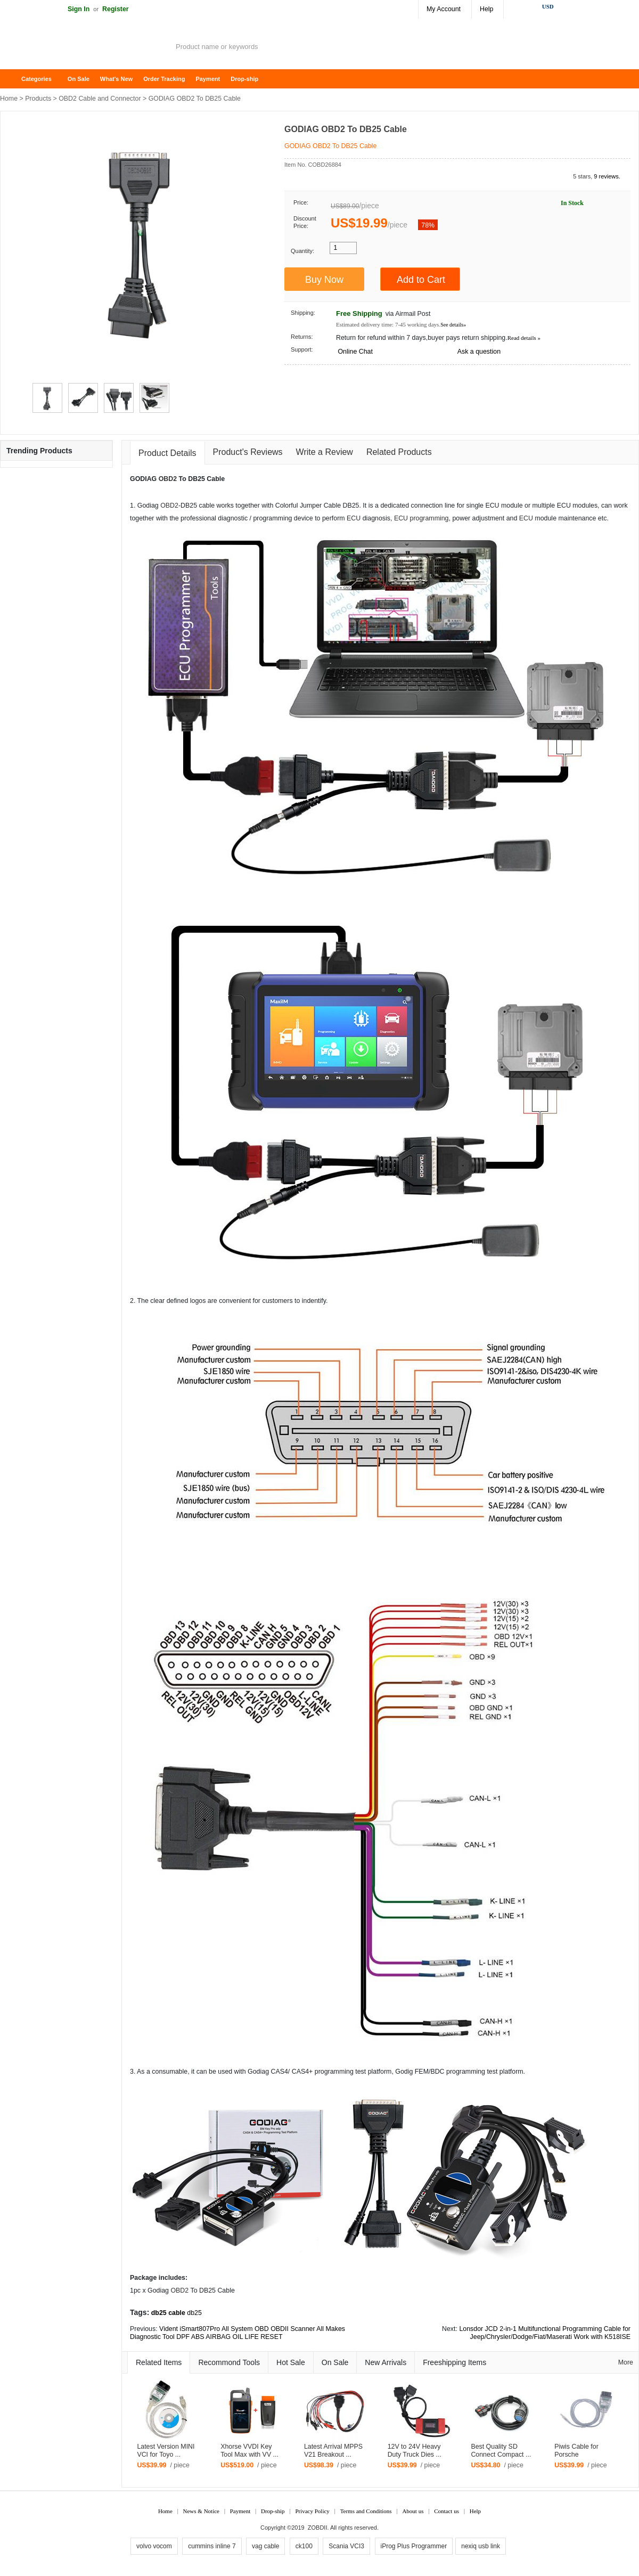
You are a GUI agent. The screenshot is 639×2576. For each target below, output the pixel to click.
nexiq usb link (480, 2546)
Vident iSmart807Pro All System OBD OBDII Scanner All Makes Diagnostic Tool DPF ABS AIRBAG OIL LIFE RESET (237, 2333)
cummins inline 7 (211, 2546)
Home (13, 79)
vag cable (265, 2546)
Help (486, 9)
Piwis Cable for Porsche (576, 2450)
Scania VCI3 (346, 2546)
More (625, 2362)
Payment (207, 79)
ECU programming (421, 518)
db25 (194, 2313)
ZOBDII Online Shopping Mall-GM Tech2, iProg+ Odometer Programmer (85, 48)
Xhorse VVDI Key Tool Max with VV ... (249, 2450)
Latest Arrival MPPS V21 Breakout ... (333, 2450)
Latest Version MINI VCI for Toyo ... (165, 2450)
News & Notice (201, 2511)
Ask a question (479, 351)
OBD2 (168, 479)
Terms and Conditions (366, 2511)
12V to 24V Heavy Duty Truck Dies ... (414, 2450)
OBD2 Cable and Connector (100, 98)
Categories (36, 79)
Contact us (446, 2511)
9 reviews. (607, 176)
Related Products (399, 451)
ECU (354, 518)
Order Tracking (164, 79)
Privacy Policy (312, 2511)
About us (412, 2511)
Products (38, 98)
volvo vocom (154, 2546)
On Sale (78, 79)
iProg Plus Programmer (414, 2546)
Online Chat (355, 351)
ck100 (304, 2546)
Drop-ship (244, 79)
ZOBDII (317, 2527)
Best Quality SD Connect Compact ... (501, 2450)
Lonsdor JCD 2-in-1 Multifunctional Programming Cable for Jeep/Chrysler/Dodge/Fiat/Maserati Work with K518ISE (544, 2333)
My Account (444, 9)
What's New (116, 79)
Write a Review (324, 451)
